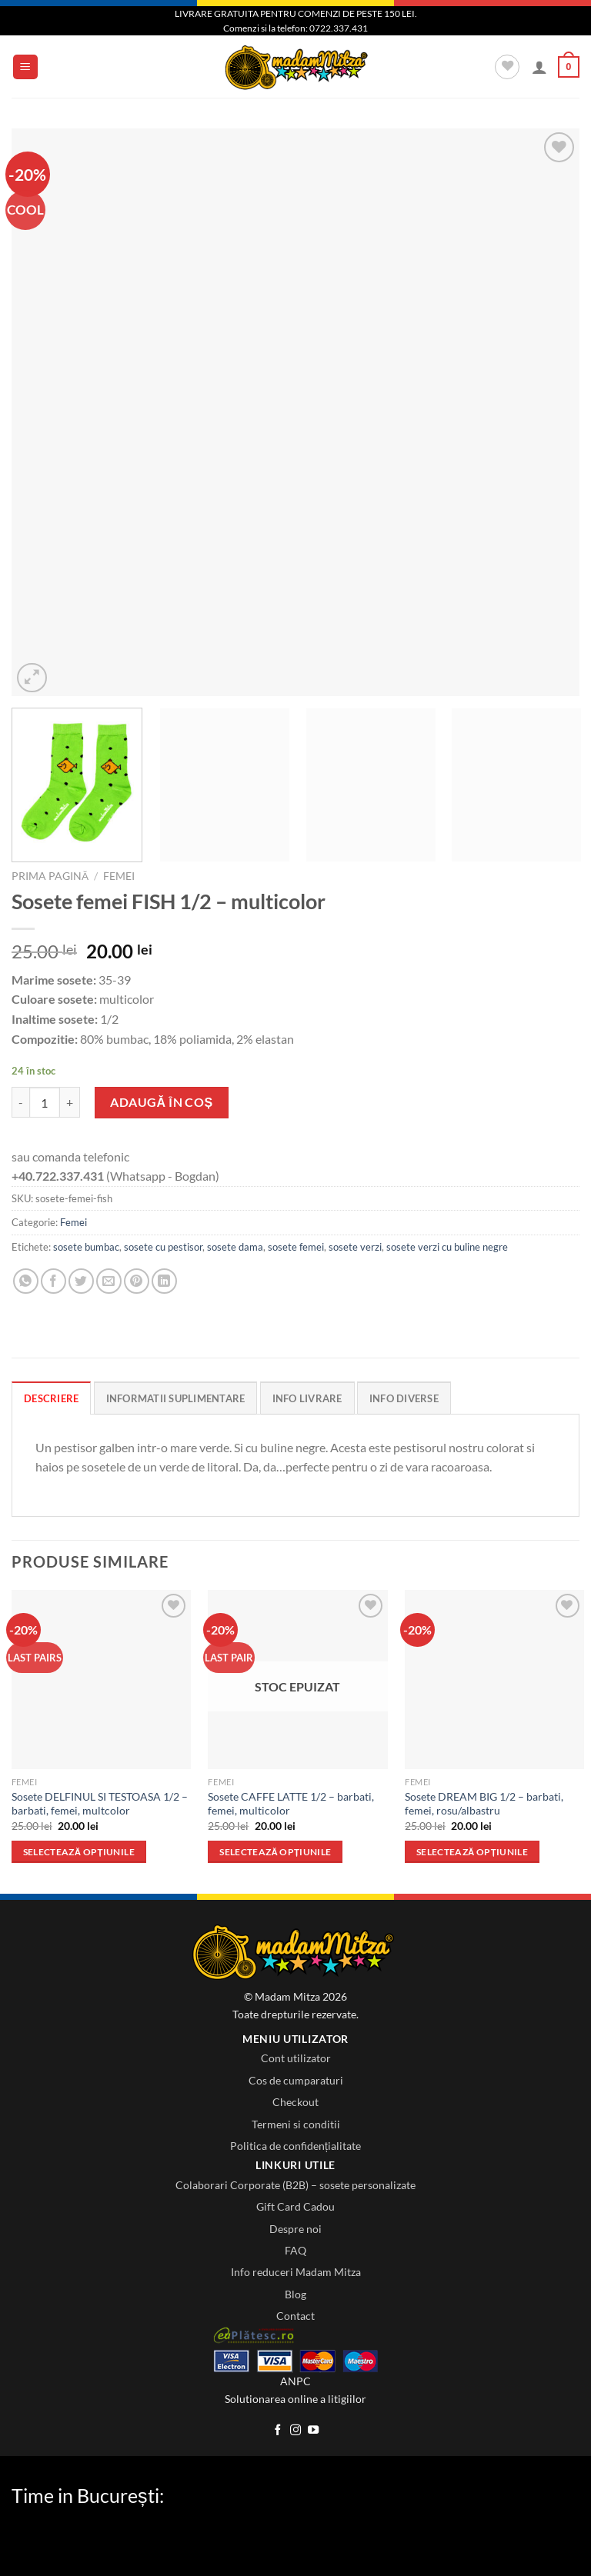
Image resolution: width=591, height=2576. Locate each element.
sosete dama (235, 1247)
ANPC (295, 2381)
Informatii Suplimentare (175, 1398)
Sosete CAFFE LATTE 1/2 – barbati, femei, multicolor (291, 1804)
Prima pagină (50, 876)
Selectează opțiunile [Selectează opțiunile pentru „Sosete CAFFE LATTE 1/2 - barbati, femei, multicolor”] (275, 1852)
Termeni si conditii (296, 2124)
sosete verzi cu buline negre (447, 1247)
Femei (119, 876)
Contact (295, 2315)
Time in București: (88, 2495)
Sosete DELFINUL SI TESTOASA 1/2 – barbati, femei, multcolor (100, 1804)
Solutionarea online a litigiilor (295, 2398)
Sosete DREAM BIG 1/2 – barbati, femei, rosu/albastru (484, 1804)
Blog (295, 2294)
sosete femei (296, 1247)
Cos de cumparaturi (296, 2080)
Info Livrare (307, 1398)
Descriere (51, 1398)
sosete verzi (355, 1247)
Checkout (295, 2101)
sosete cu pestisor (163, 1247)
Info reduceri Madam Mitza (296, 2271)
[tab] (51, 1397)
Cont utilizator (296, 2057)
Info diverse (404, 1398)
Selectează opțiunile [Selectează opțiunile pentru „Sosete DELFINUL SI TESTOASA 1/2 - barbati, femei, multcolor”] (79, 1852)
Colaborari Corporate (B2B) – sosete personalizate (295, 2184)
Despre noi (295, 2228)
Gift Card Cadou (295, 2206)
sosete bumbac (86, 1247)
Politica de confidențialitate (295, 2145)
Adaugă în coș (161, 1102)
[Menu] (25, 67)
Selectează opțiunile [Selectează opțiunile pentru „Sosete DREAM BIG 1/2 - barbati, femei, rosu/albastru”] (472, 1852)
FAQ (295, 2250)
